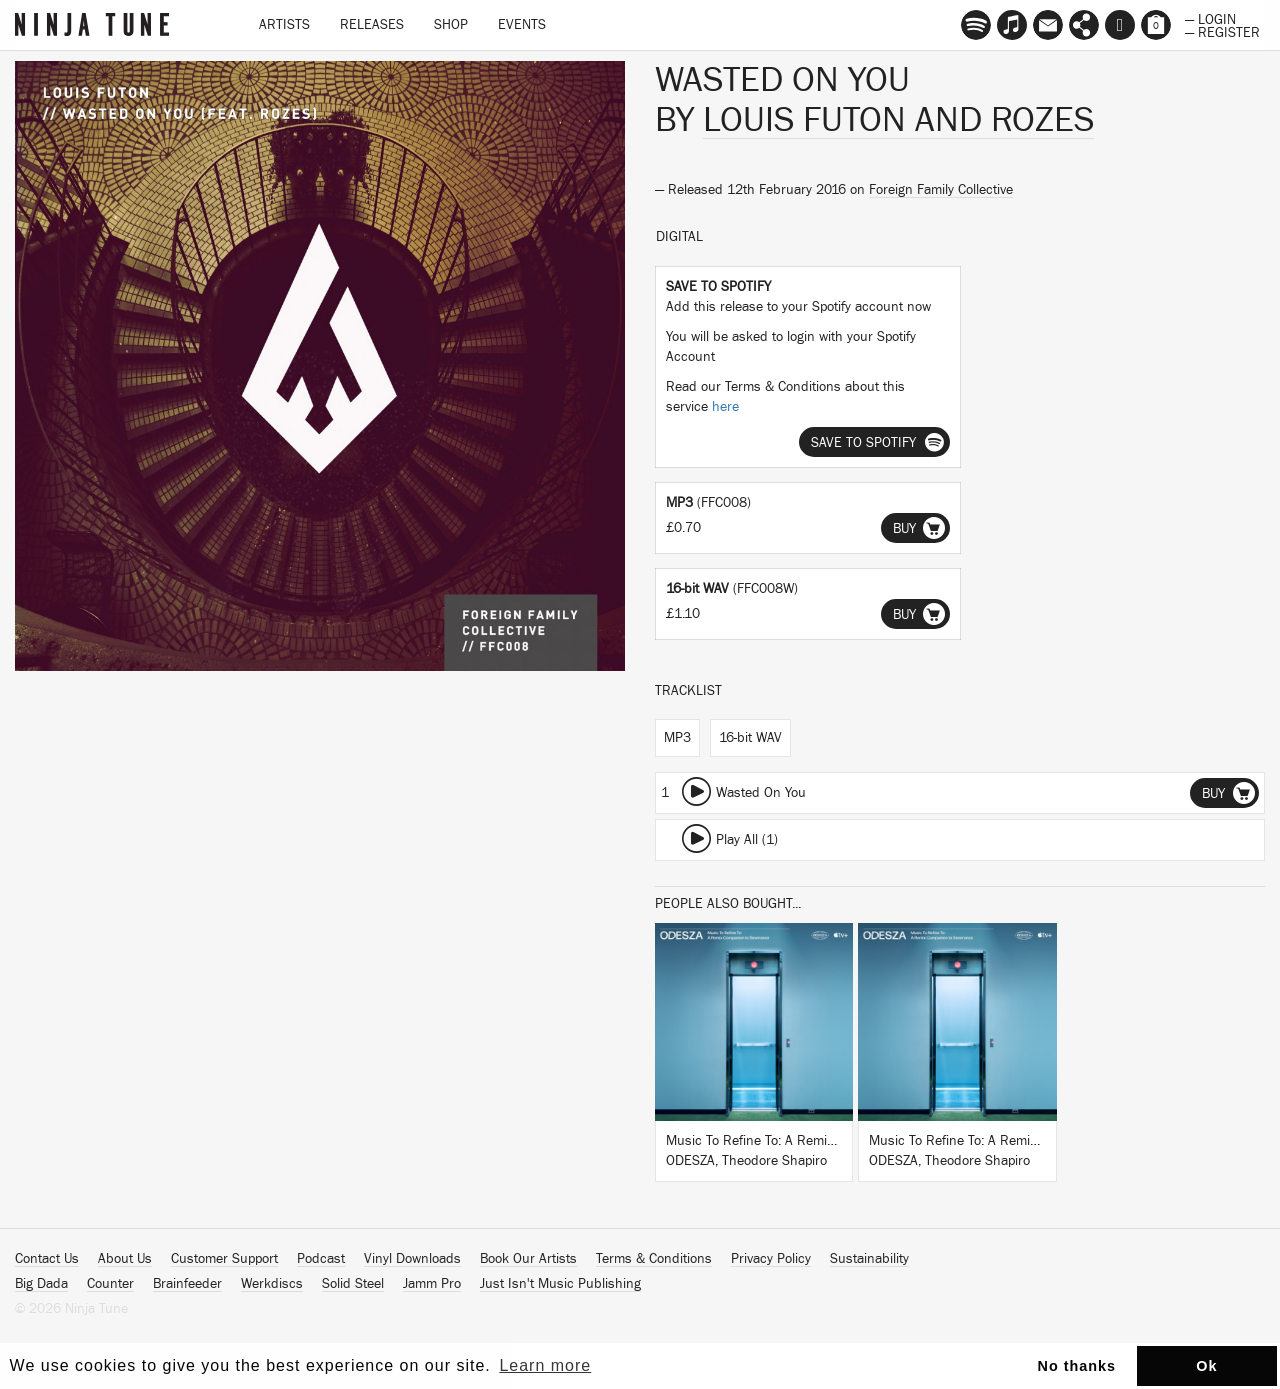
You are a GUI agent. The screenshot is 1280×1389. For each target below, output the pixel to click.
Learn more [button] (545, 1365)
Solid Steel (353, 1284)
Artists (284, 25)
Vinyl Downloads (412, 1259)
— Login (1210, 18)
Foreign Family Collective (941, 190)
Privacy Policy (771, 1259)
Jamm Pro (432, 1284)
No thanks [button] (1077, 1366)
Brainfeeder (187, 1284)
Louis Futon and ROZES (898, 120)
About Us (125, 1259)
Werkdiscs (272, 1284)
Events (522, 25)
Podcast (321, 1259)
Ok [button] (1206, 1366)
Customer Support (224, 1259)
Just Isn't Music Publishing (560, 1284)
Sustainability (869, 1259)
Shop (451, 25)
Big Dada (41, 1284)
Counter (110, 1284)
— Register (1222, 31)
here (725, 407)
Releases (372, 25)
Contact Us (47, 1259)
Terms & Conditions (654, 1259)
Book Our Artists (528, 1259)
